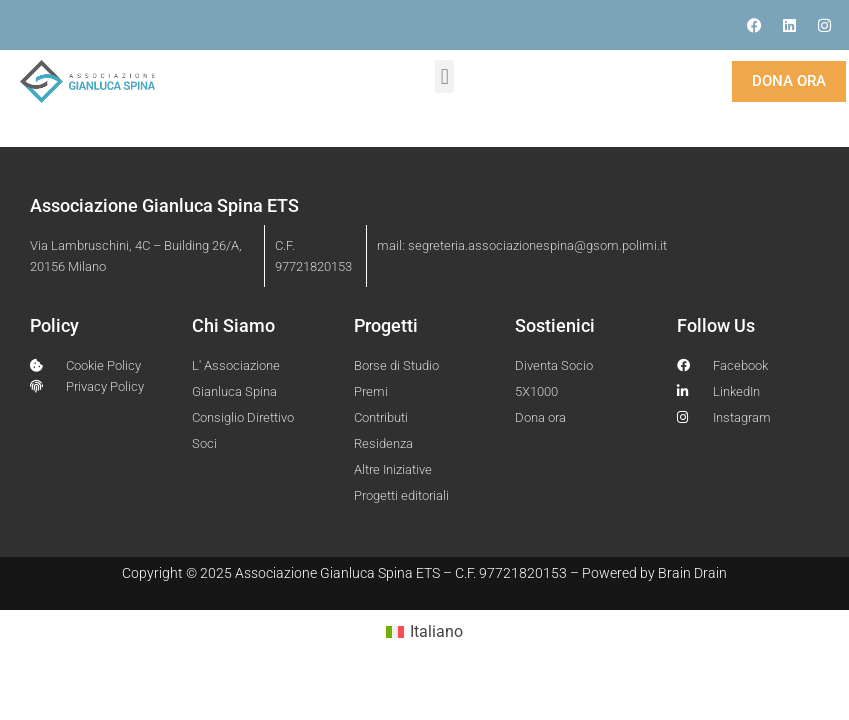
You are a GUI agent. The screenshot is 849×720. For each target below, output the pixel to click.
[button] (444, 76)
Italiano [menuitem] (436, 631)
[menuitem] (424, 632)
